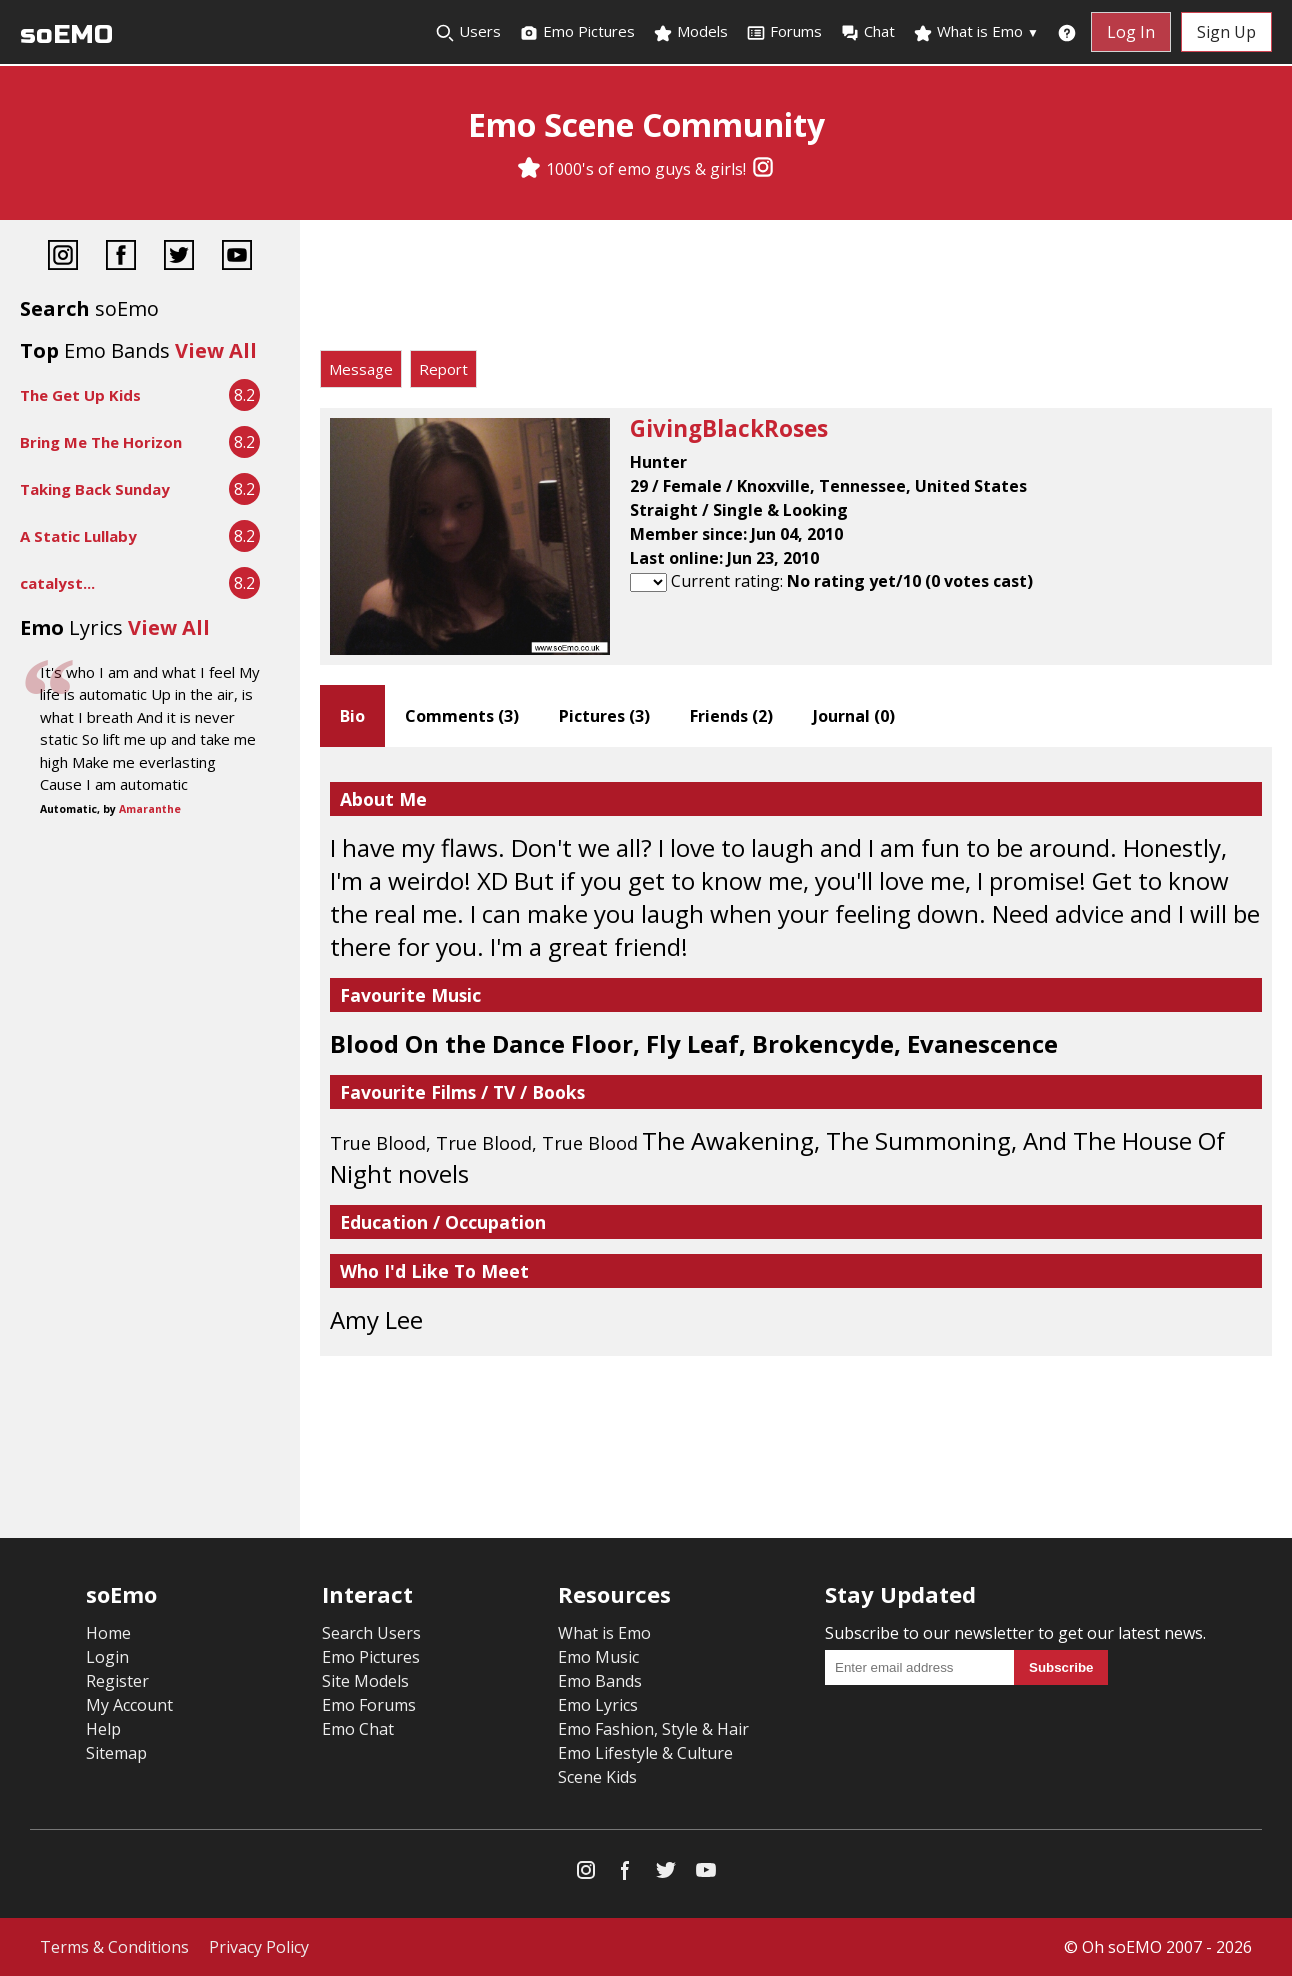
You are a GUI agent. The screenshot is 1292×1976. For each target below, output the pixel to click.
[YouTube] (237, 257)
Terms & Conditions (114, 1947)
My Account (129, 1705)
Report (443, 369)
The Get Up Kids (80, 395)
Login (107, 1657)
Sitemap (116, 1753)
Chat (867, 32)
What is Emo (976, 32)
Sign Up (1226, 32)
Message (361, 369)
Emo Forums (369, 1705)
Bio (352, 716)
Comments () (462, 716)
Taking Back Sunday (95, 489)
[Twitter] (179, 257)
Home (108, 1633)
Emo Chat (358, 1729)
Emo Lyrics (598, 1705)
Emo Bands (600, 1681)
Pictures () (604, 716)
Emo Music (598, 1657)
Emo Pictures (577, 32)
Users (468, 32)
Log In (1131, 32)
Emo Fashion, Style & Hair (653, 1729)
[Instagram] (763, 169)
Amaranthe (150, 809)
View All (216, 350)
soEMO (66, 34)
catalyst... (57, 583)
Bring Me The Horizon (101, 442)
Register (117, 1681)
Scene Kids (597, 1777)
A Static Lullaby (78, 536)
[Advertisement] (796, 290)
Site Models (365, 1681)
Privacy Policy (259, 1947)
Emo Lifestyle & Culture (645, 1753)
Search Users (371, 1633)
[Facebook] (121, 257)
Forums (784, 32)
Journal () (854, 716)
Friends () (731, 716)
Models (690, 32)
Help (103, 1729)
